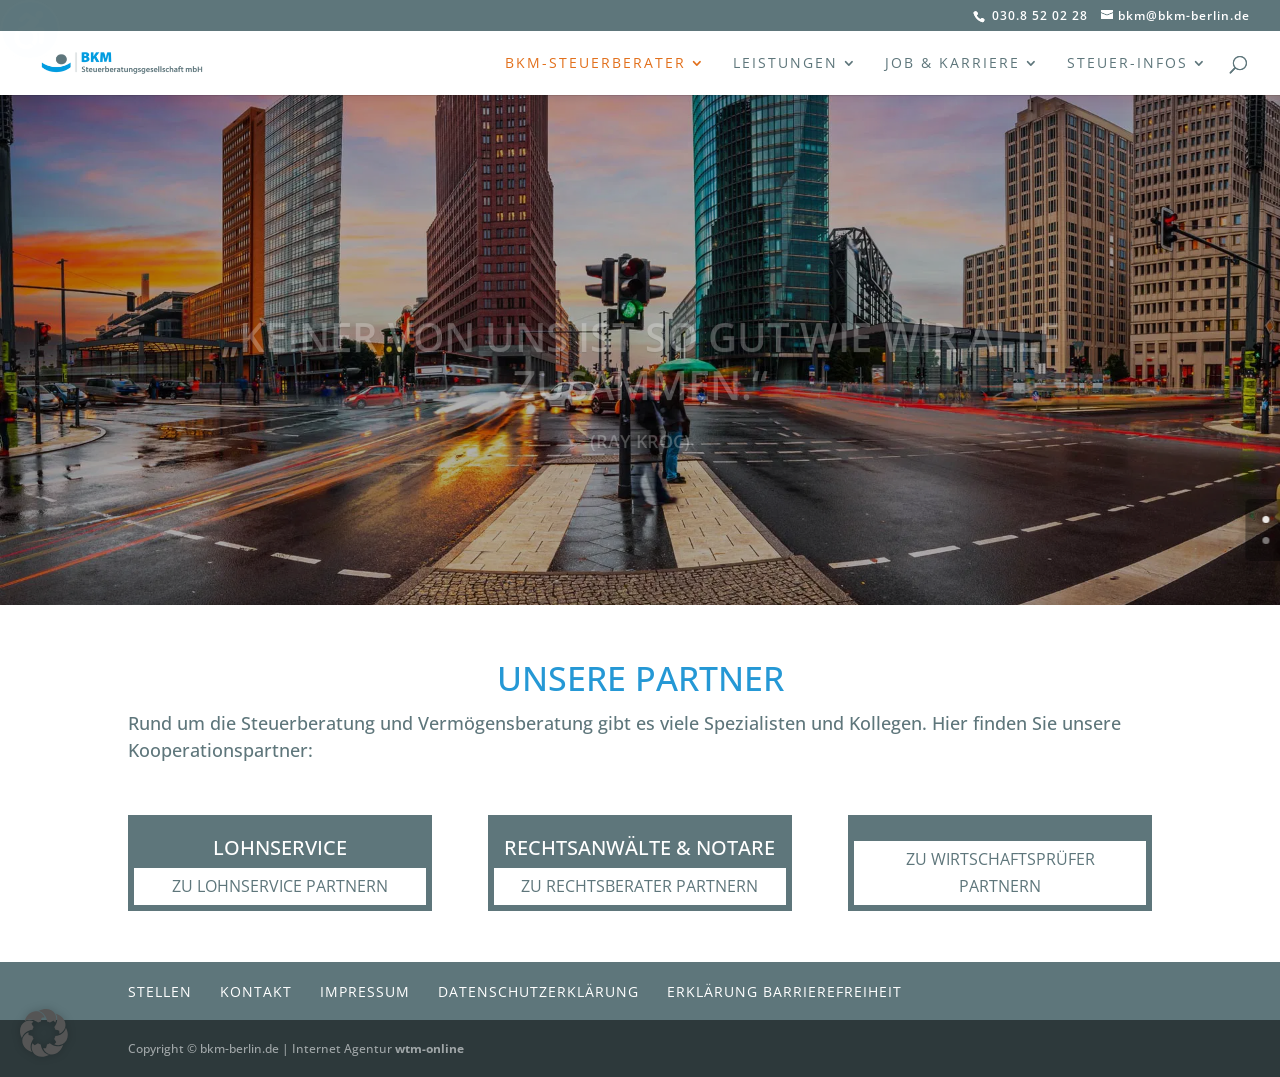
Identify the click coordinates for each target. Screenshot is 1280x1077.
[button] (44, 1033)
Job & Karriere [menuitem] (952, 64)
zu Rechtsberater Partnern (639, 886)
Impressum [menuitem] (365, 991)
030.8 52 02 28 (1038, 15)
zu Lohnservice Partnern (280, 886)
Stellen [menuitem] (160, 991)
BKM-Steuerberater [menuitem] (595, 64)
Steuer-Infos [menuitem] (1127, 64)
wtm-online (429, 1048)
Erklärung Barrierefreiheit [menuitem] (784, 991)
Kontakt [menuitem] (256, 991)
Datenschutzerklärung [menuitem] (538, 991)
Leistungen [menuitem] (785, 64)
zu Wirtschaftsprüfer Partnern (1000, 872)
